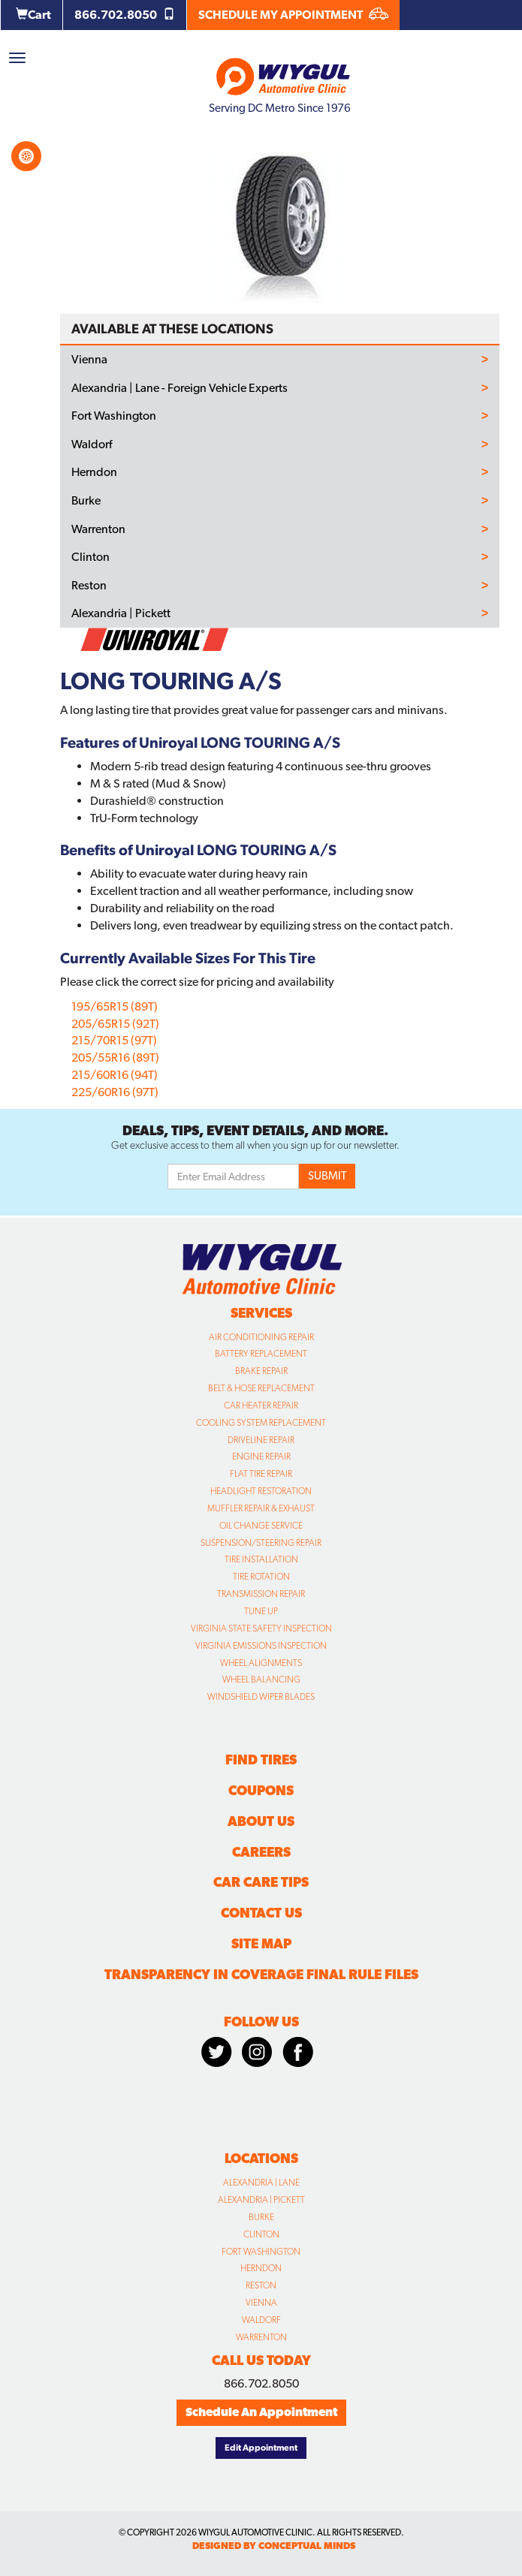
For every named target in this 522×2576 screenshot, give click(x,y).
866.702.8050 (124, 15)
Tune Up (261, 1611)
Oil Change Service (261, 1525)
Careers (261, 1852)
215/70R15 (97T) (114, 1040)
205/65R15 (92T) (115, 1024)
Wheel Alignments (261, 1663)
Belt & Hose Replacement (261, 1388)
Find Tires (261, 1759)
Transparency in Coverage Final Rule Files (261, 1974)
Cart (33, 15)
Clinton (90, 557)
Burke (86, 501)
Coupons (261, 1790)
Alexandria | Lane (261, 2182)
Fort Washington (113, 416)
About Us (261, 1821)
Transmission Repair (261, 1594)
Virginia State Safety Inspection (261, 1628)
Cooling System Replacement (261, 1423)
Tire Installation (261, 1559)
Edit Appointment (261, 2447)
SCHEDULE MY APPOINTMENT (293, 15)
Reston (89, 585)
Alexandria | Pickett (120, 613)
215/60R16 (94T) (114, 1075)
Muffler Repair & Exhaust (261, 1508)
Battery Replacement (261, 1353)
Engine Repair (261, 1456)
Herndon (94, 472)
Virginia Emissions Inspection (261, 1646)
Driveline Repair (261, 1440)
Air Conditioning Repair (261, 1337)
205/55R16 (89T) (115, 1057)
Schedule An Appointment (261, 2412)
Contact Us (261, 1913)
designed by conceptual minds (273, 2545)
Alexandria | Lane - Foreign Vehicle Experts (179, 388)
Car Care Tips (261, 1882)
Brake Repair (261, 1371)
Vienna (89, 359)
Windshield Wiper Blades (261, 1697)
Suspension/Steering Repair (261, 1543)
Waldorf (91, 444)
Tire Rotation (261, 1576)
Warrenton (98, 529)
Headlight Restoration (261, 1491)
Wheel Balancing (261, 1679)
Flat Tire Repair (261, 1474)
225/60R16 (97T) (114, 1092)
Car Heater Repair (261, 1405)
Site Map (261, 1943)
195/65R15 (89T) (114, 1006)
